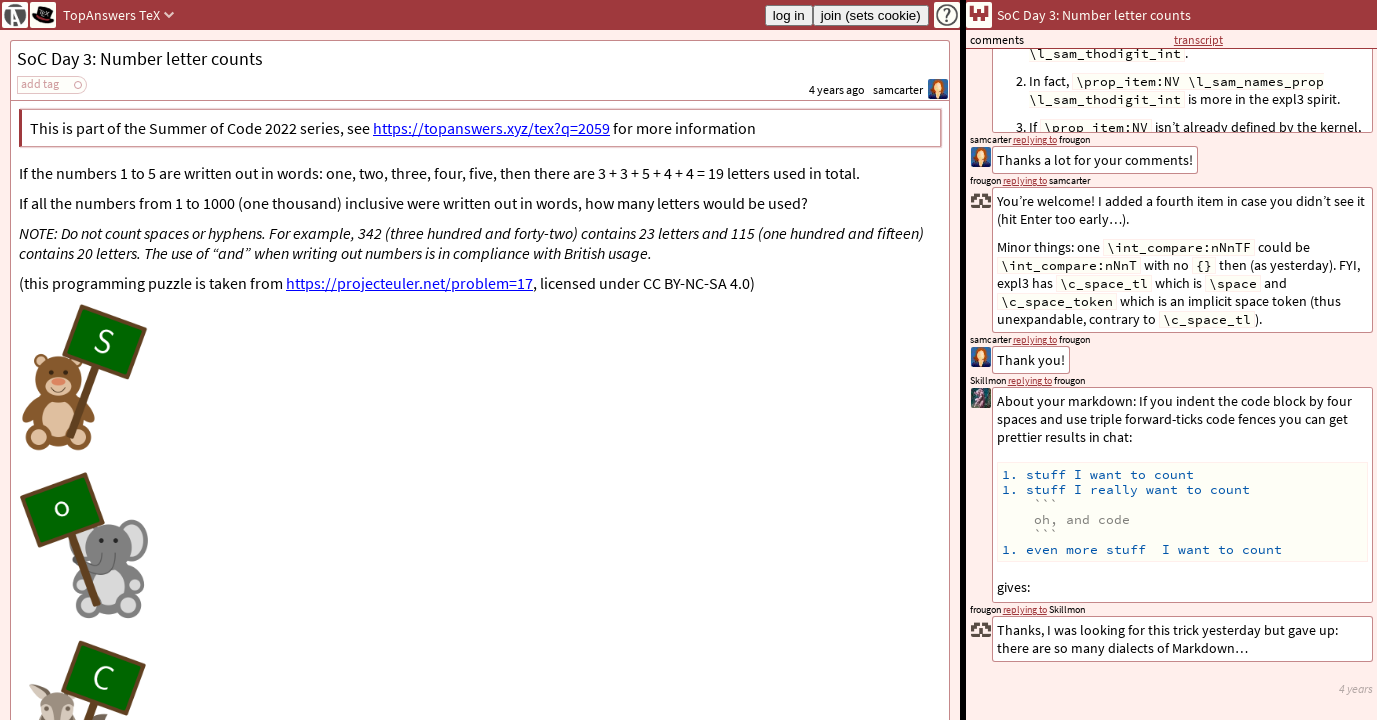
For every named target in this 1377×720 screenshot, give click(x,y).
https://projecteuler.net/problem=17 (409, 283)
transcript (1198, 39)
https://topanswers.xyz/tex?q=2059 (491, 128)
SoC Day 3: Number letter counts (140, 58)
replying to (1025, 609)
